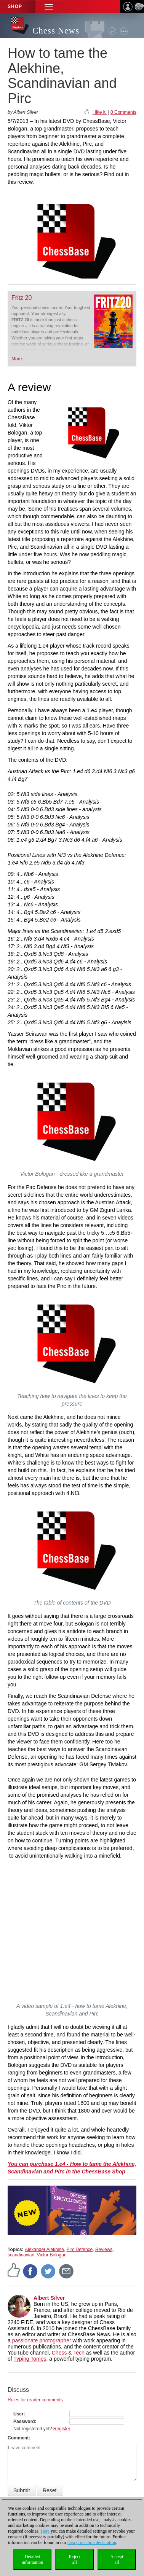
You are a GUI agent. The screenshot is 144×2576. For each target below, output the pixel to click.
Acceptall (116, 2559)
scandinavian (21, 2255)
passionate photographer (41, 2340)
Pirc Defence (80, 2249)
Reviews (103, 2249)
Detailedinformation (32, 2559)
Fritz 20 (21, 298)
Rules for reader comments (35, 2399)
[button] (48, 6)
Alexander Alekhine (44, 2249)
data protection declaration (91, 2542)
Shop (15, 6)
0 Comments (123, 112)
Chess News (55, 30)
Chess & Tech (68, 2353)
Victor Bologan (52, 2255)
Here (45, 2531)
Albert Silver (49, 2298)
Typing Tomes (29, 2359)
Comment (18, 2438)
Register (61, 2428)
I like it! (100, 112)
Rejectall (74, 2559)
